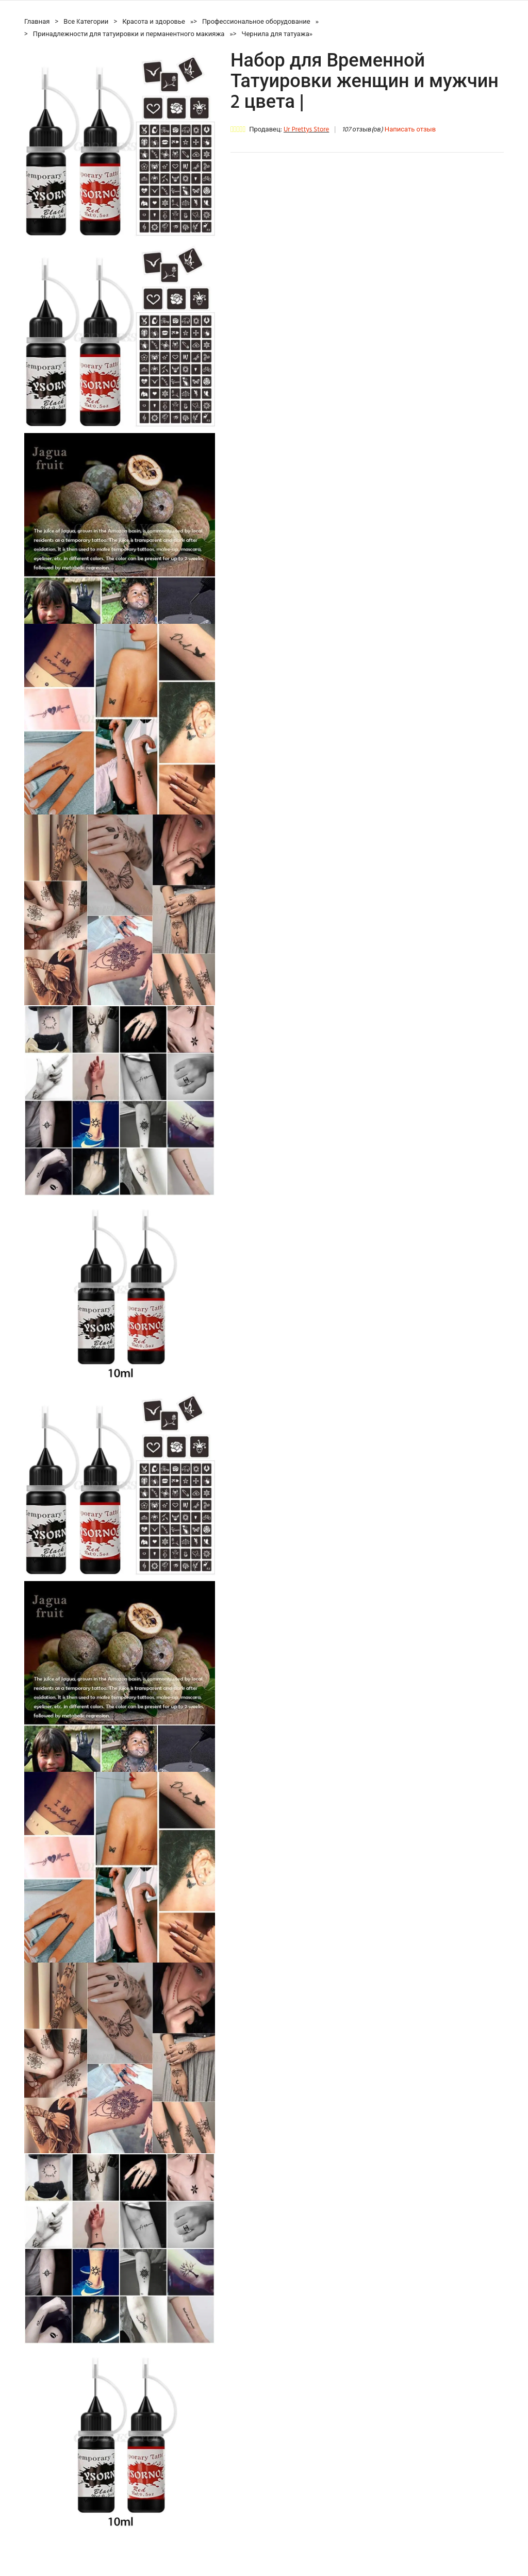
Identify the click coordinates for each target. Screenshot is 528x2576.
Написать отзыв (410, 129)
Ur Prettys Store (306, 129)
